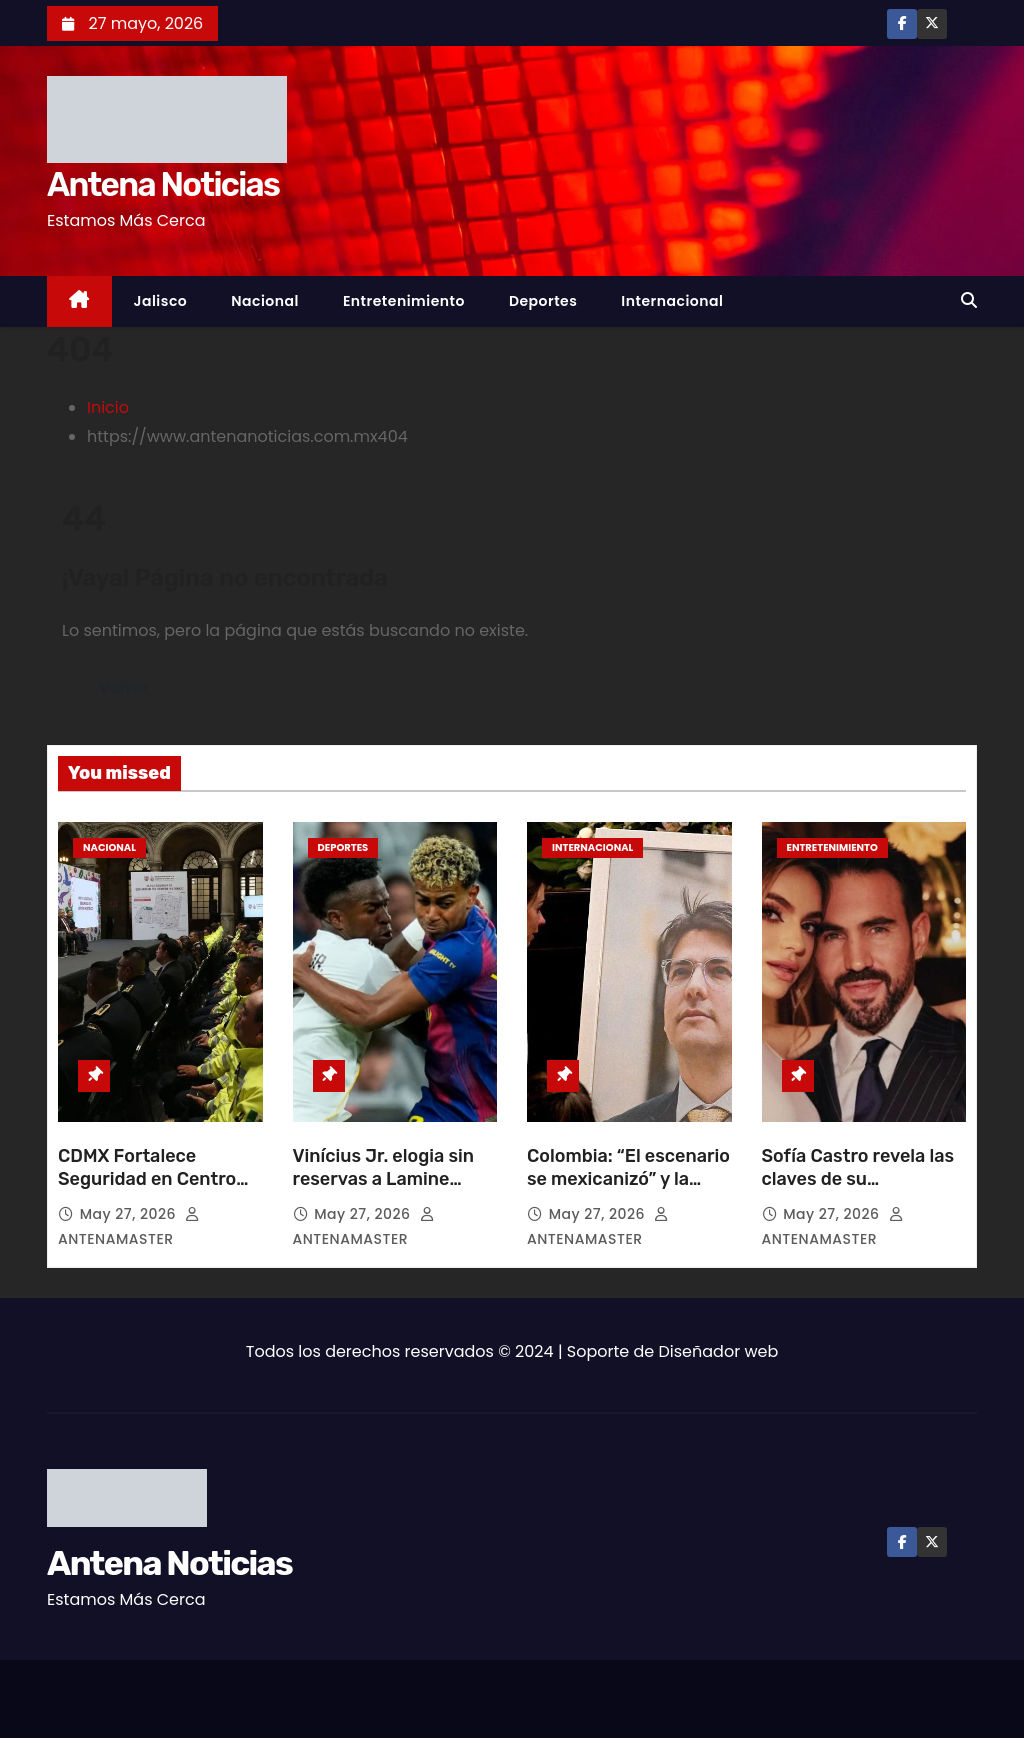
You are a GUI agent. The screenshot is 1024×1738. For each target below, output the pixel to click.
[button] (969, 300)
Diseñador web (719, 1351)
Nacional (265, 301)
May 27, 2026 (130, 1214)
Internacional (672, 301)
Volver (124, 687)
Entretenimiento (404, 301)
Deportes (543, 301)
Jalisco (161, 301)
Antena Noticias (163, 184)
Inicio (108, 407)
